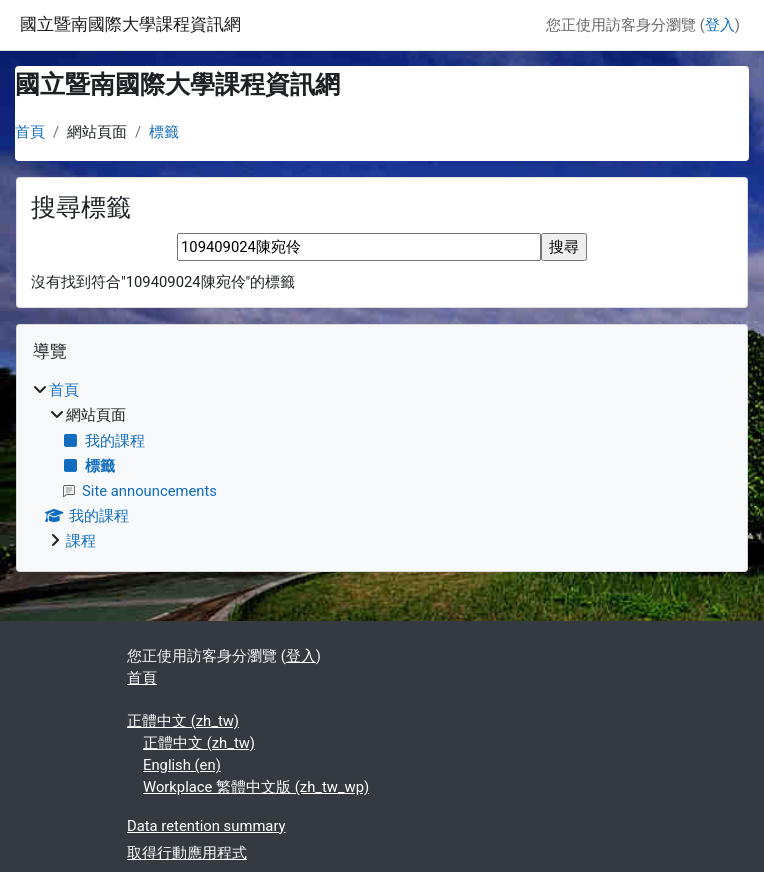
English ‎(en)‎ (182, 765)
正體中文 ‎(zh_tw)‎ (183, 721)
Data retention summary (206, 826)
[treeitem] (382, 465)
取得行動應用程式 (187, 853)
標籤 (164, 132)
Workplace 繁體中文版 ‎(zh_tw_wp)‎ (256, 787)
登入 (720, 25)
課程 (81, 541)
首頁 (30, 132)
